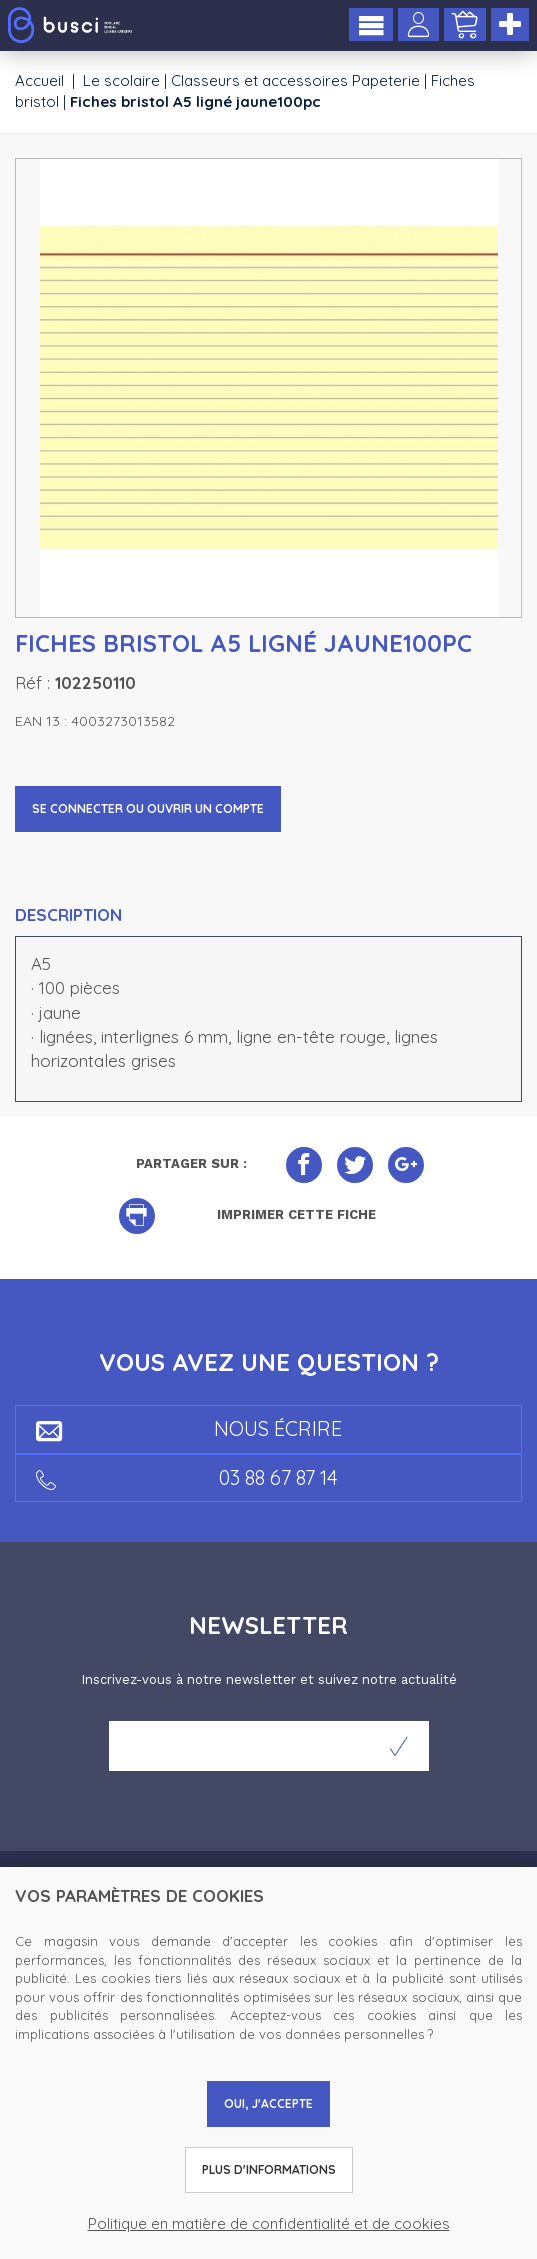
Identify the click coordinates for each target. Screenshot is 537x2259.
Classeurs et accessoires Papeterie (295, 80)
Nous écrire (189, 1428)
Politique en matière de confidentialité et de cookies (269, 2223)
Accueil (39, 80)
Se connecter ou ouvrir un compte (148, 808)
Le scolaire (121, 80)
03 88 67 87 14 (187, 1477)
